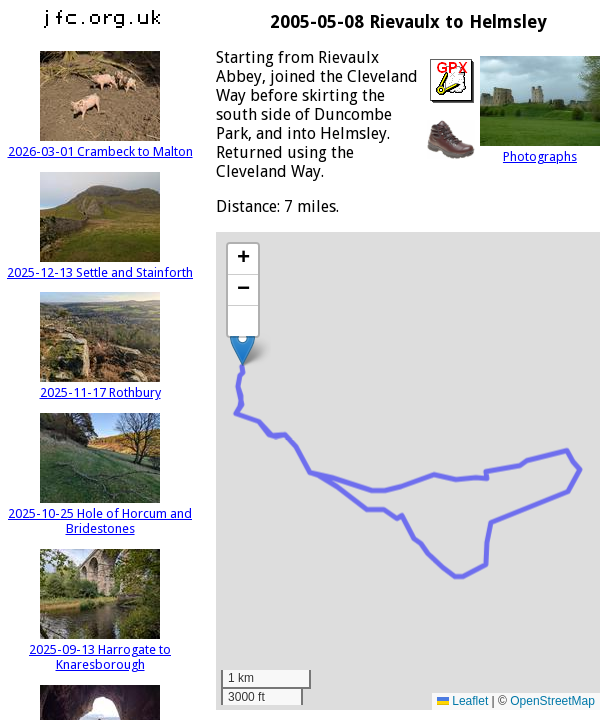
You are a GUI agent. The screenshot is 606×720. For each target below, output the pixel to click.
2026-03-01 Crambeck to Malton (100, 144)
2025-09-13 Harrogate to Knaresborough (100, 649)
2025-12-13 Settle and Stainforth (100, 265)
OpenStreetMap (552, 701)
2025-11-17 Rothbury (100, 385)
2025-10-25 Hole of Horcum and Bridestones (100, 513)
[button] (242, 345)
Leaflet (462, 701)
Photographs (540, 149)
